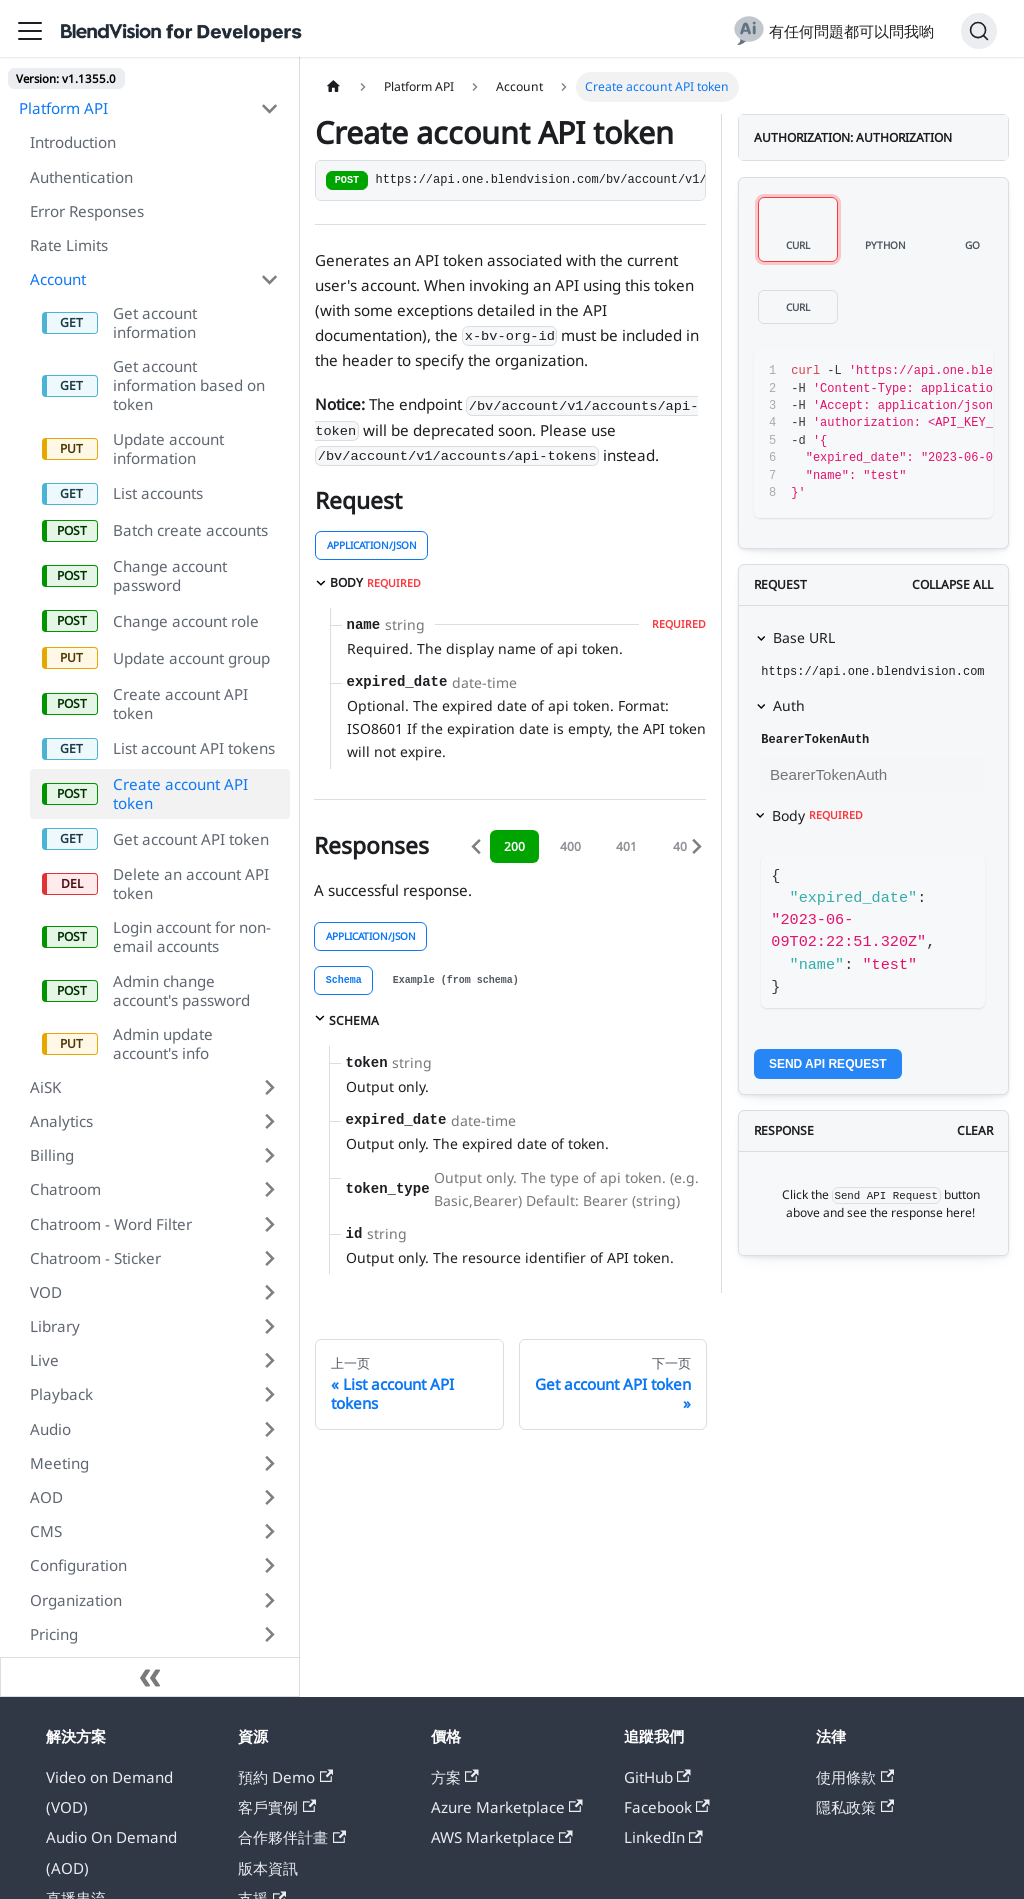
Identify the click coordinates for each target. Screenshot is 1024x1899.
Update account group (191, 658)
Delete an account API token (191, 883)
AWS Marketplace (502, 1837)
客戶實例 (277, 1807)
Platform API (63, 108)
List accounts (158, 493)
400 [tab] (570, 846)
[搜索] (979, 31)
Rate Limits (69, 245)
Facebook (667, 1807)
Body (817, 815)
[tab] (343, 980)
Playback (61, 1394)
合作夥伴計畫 (292, 1837)
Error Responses (87, 211)
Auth (789, 705)
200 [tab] (514, 846)
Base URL (804, 637)
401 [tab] (626, 846)
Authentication (81, 177)
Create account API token (180, 703)
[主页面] (333, 87)
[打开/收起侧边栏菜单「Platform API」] (269, 108)
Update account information (168, 448)
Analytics (61, 1121)
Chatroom (65, 1189)
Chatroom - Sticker (95, 1258)
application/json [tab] (372, 545)
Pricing (54, 1634)
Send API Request (828, 1064)
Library (55, 1326)
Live (44, 1360)
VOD (46, 1292)
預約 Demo (285, 1777)
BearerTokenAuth (815, 740)
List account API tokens (194, 748)
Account (58, 279)
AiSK (45, 1087)
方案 (455, 1777)
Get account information (155, 322)
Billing (52, 1155)
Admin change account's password (181, 990)
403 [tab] (683, 846)
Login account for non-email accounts (192, 936)
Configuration (78, 1565)
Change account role (186, 621)
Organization (76, 1600)
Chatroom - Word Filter (111, 1224)
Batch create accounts (190, 530)
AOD (46, 1497)
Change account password (170, 575)
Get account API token (191, 839)
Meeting (59, 1463)
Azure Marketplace (507, 1807)
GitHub (657, 1777)
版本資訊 (268, 1868)
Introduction (73, 142)
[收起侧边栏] (150, 1677)
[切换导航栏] (30, 31)
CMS (46, 1531)
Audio (50, 1429)
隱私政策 (855, 1807)
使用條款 (855, 1777)
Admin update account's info (163, 1043)
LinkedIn (663, 1837)
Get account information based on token (189, 385)
